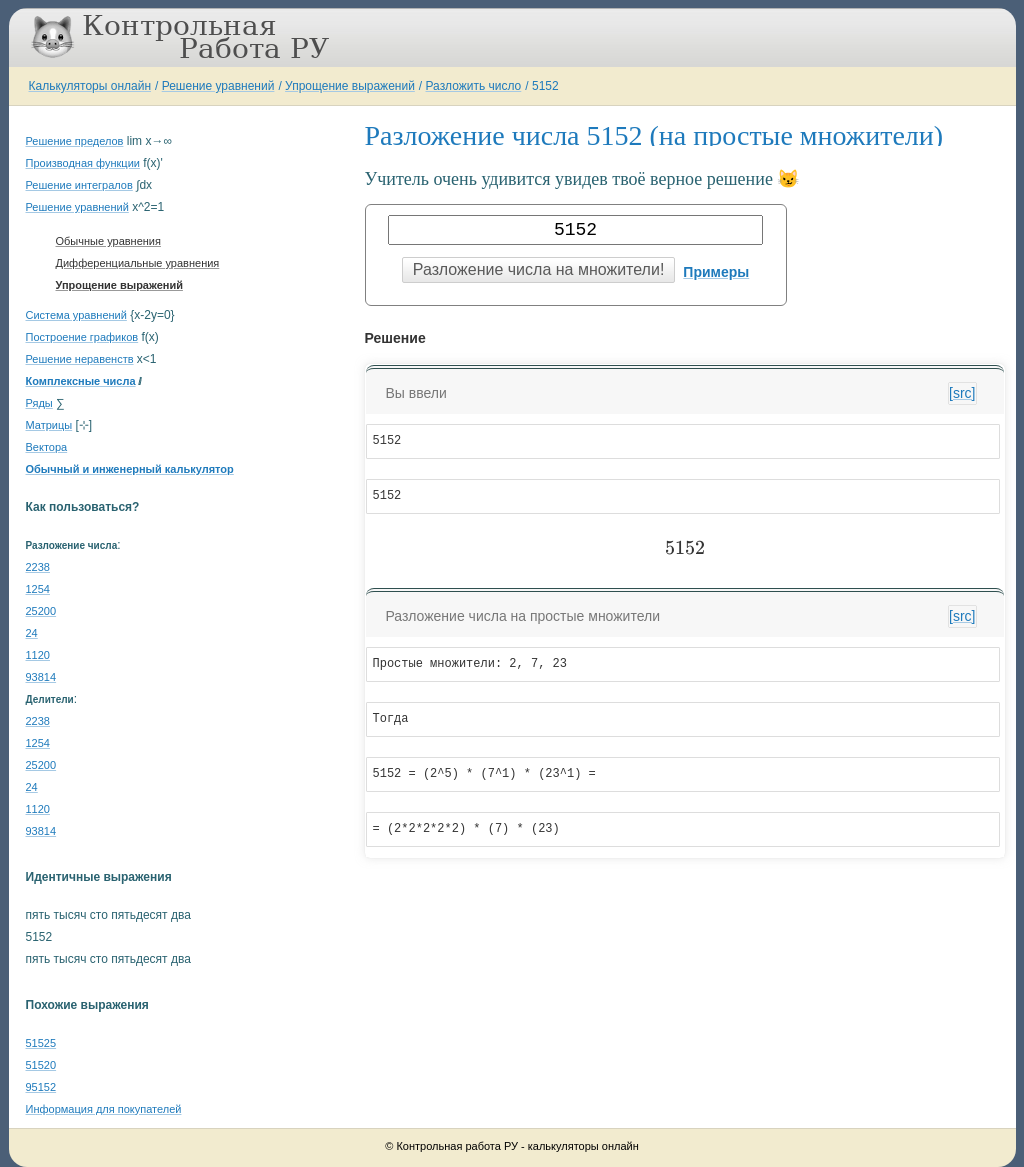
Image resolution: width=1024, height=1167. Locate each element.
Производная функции (83, 163)
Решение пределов (75, 141)
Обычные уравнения (108, 241)
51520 (41, 1065)
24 (32, 633)
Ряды (39, 403)
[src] (962, 393)
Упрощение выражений (350, 86)
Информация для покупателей (104, 1109)
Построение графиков (82, 337)
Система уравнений (76, 315)
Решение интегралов (79, 185)
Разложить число (474, 86)
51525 (41, 1043)
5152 (545, 86)
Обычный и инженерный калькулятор (130, 469)
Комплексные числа (81, 381)
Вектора (47, 447)
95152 (41, 1087)
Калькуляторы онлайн (90, 86)
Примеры (716, 272)
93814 (41, 677)
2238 (38, 567)
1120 (38, 655)
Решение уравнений (218, 86)
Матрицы (49, 425)
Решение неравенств (80, 359)
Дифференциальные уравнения (138, 263)
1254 (38, 589)
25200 (41, 611)
